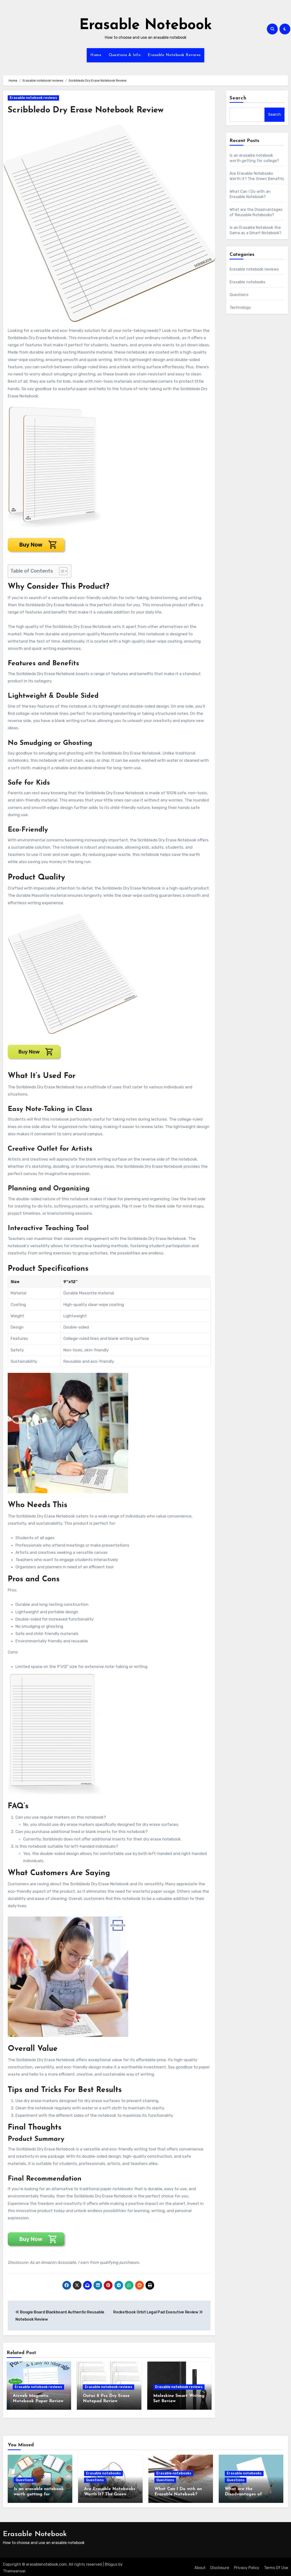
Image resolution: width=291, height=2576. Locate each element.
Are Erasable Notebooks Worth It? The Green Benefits (109, 2491)
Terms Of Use (276, 2565)
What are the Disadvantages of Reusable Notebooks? (247, 2491)
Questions (239, 294)
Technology (240, 307)
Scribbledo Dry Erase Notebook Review (93, 110)
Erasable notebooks (247, 282)
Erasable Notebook (145, 25)
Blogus (111, 2562)
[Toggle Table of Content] (60, 571)
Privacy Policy (246, 2565)
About (199, 2565)
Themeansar (14, 2568)
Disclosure (219, 2565)
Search (238, 98)
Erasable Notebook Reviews (174, 55)
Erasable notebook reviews (33, 98)
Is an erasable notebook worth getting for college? (39, 2491)
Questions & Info (124, 55)
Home (95, 55)
